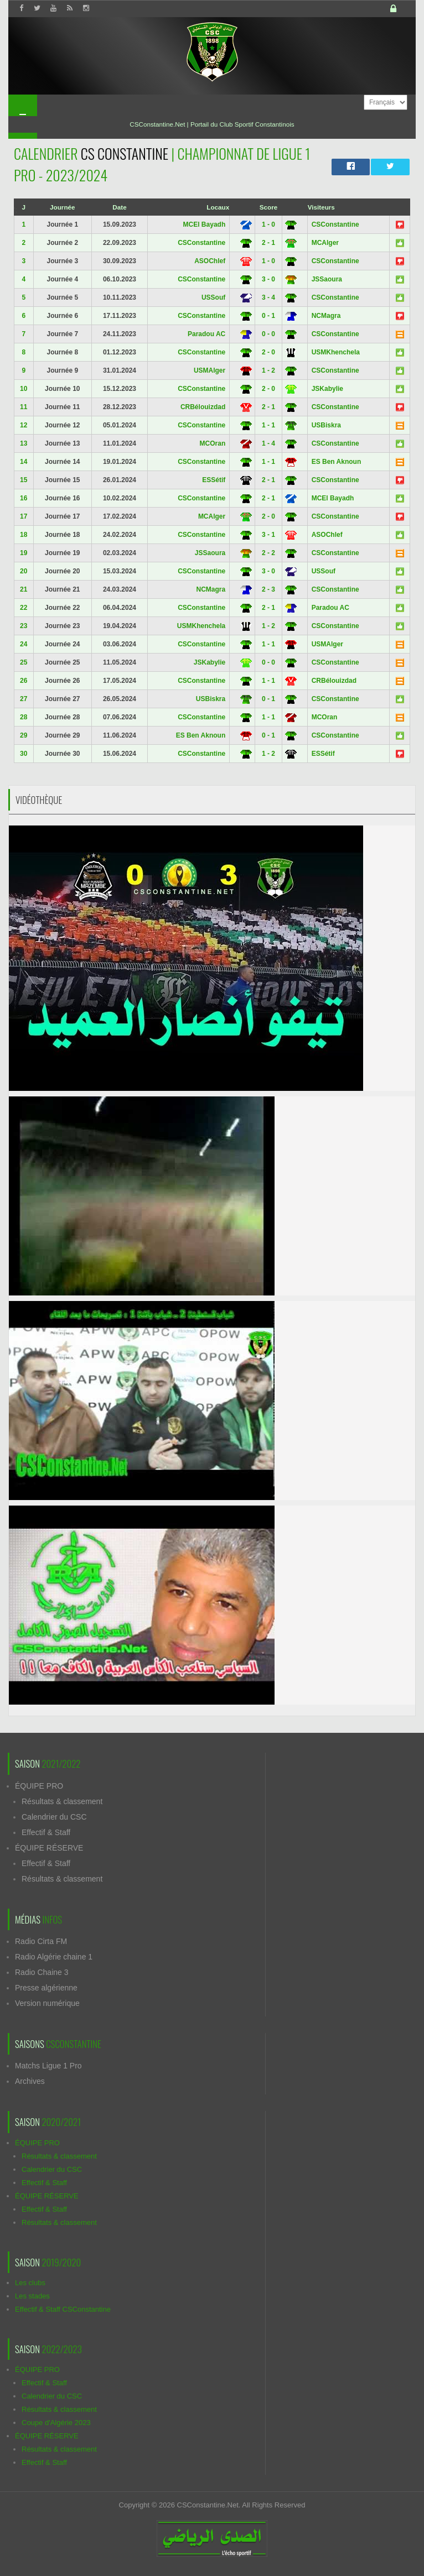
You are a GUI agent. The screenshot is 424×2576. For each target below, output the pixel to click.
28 (23, 717)
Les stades (32, 2296)
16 (23, 498)
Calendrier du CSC (54, 1816)
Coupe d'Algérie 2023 (56, 2422)
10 (23, 389)
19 (23, 553)
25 (23, 662)
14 (23, 462)
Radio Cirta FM (41, 1941)
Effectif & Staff (46, 1832)
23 (23, 626)
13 (23, 443)
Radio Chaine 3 (42, 1972)
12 (23, 425)
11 (23, 407)
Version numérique (47, 2003)
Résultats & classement (62, 1801)
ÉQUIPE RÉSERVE (49, 1847)
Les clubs (30, 2283)
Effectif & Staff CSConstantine (63, 2309)
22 (23, 608)
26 (23, 681)
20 (23, 571)
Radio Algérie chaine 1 (53, 1956)
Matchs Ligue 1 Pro (48, 2065)
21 (23, 589)
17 (23, 516)
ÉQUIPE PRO (39, 1785)
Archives (30, 2081)
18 (23, 535)
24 (23, 644)
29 (23, 735)
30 (23, 753)
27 (23, 699)
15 (23, 480)
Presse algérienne (46, 1987)
